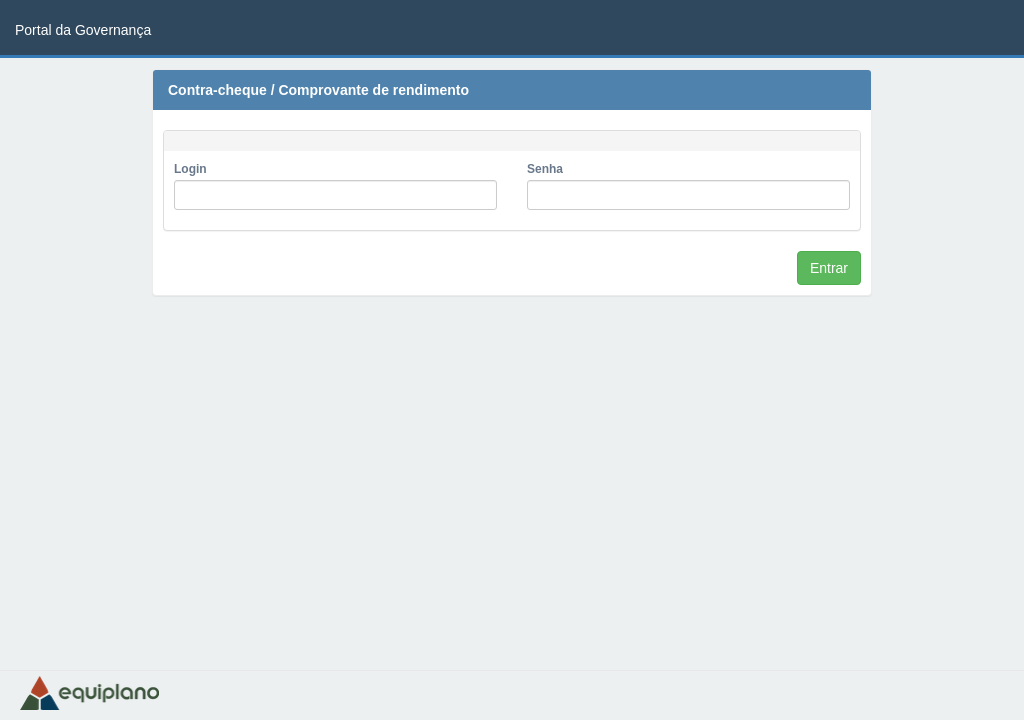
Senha (545, 169)
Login (190, 169)
